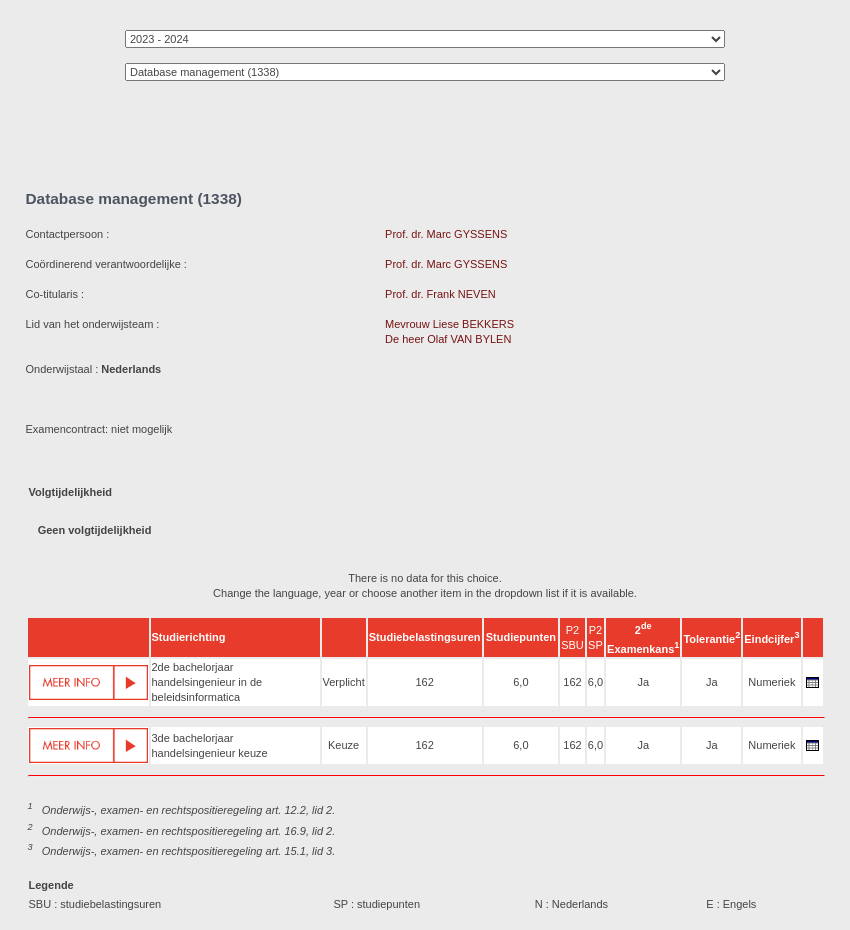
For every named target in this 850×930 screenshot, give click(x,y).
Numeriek (771, 682)
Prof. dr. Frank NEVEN (440, 294)
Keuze (343, 745)
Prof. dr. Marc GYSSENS (446, 234)
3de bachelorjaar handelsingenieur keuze (210, 745)
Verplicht (344, 682)
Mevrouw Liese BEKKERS (449, 324)
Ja (643, 682)
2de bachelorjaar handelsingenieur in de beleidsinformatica (207, 682)
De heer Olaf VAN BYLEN (448, 339)
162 (424, 682)
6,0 (520, 682)
